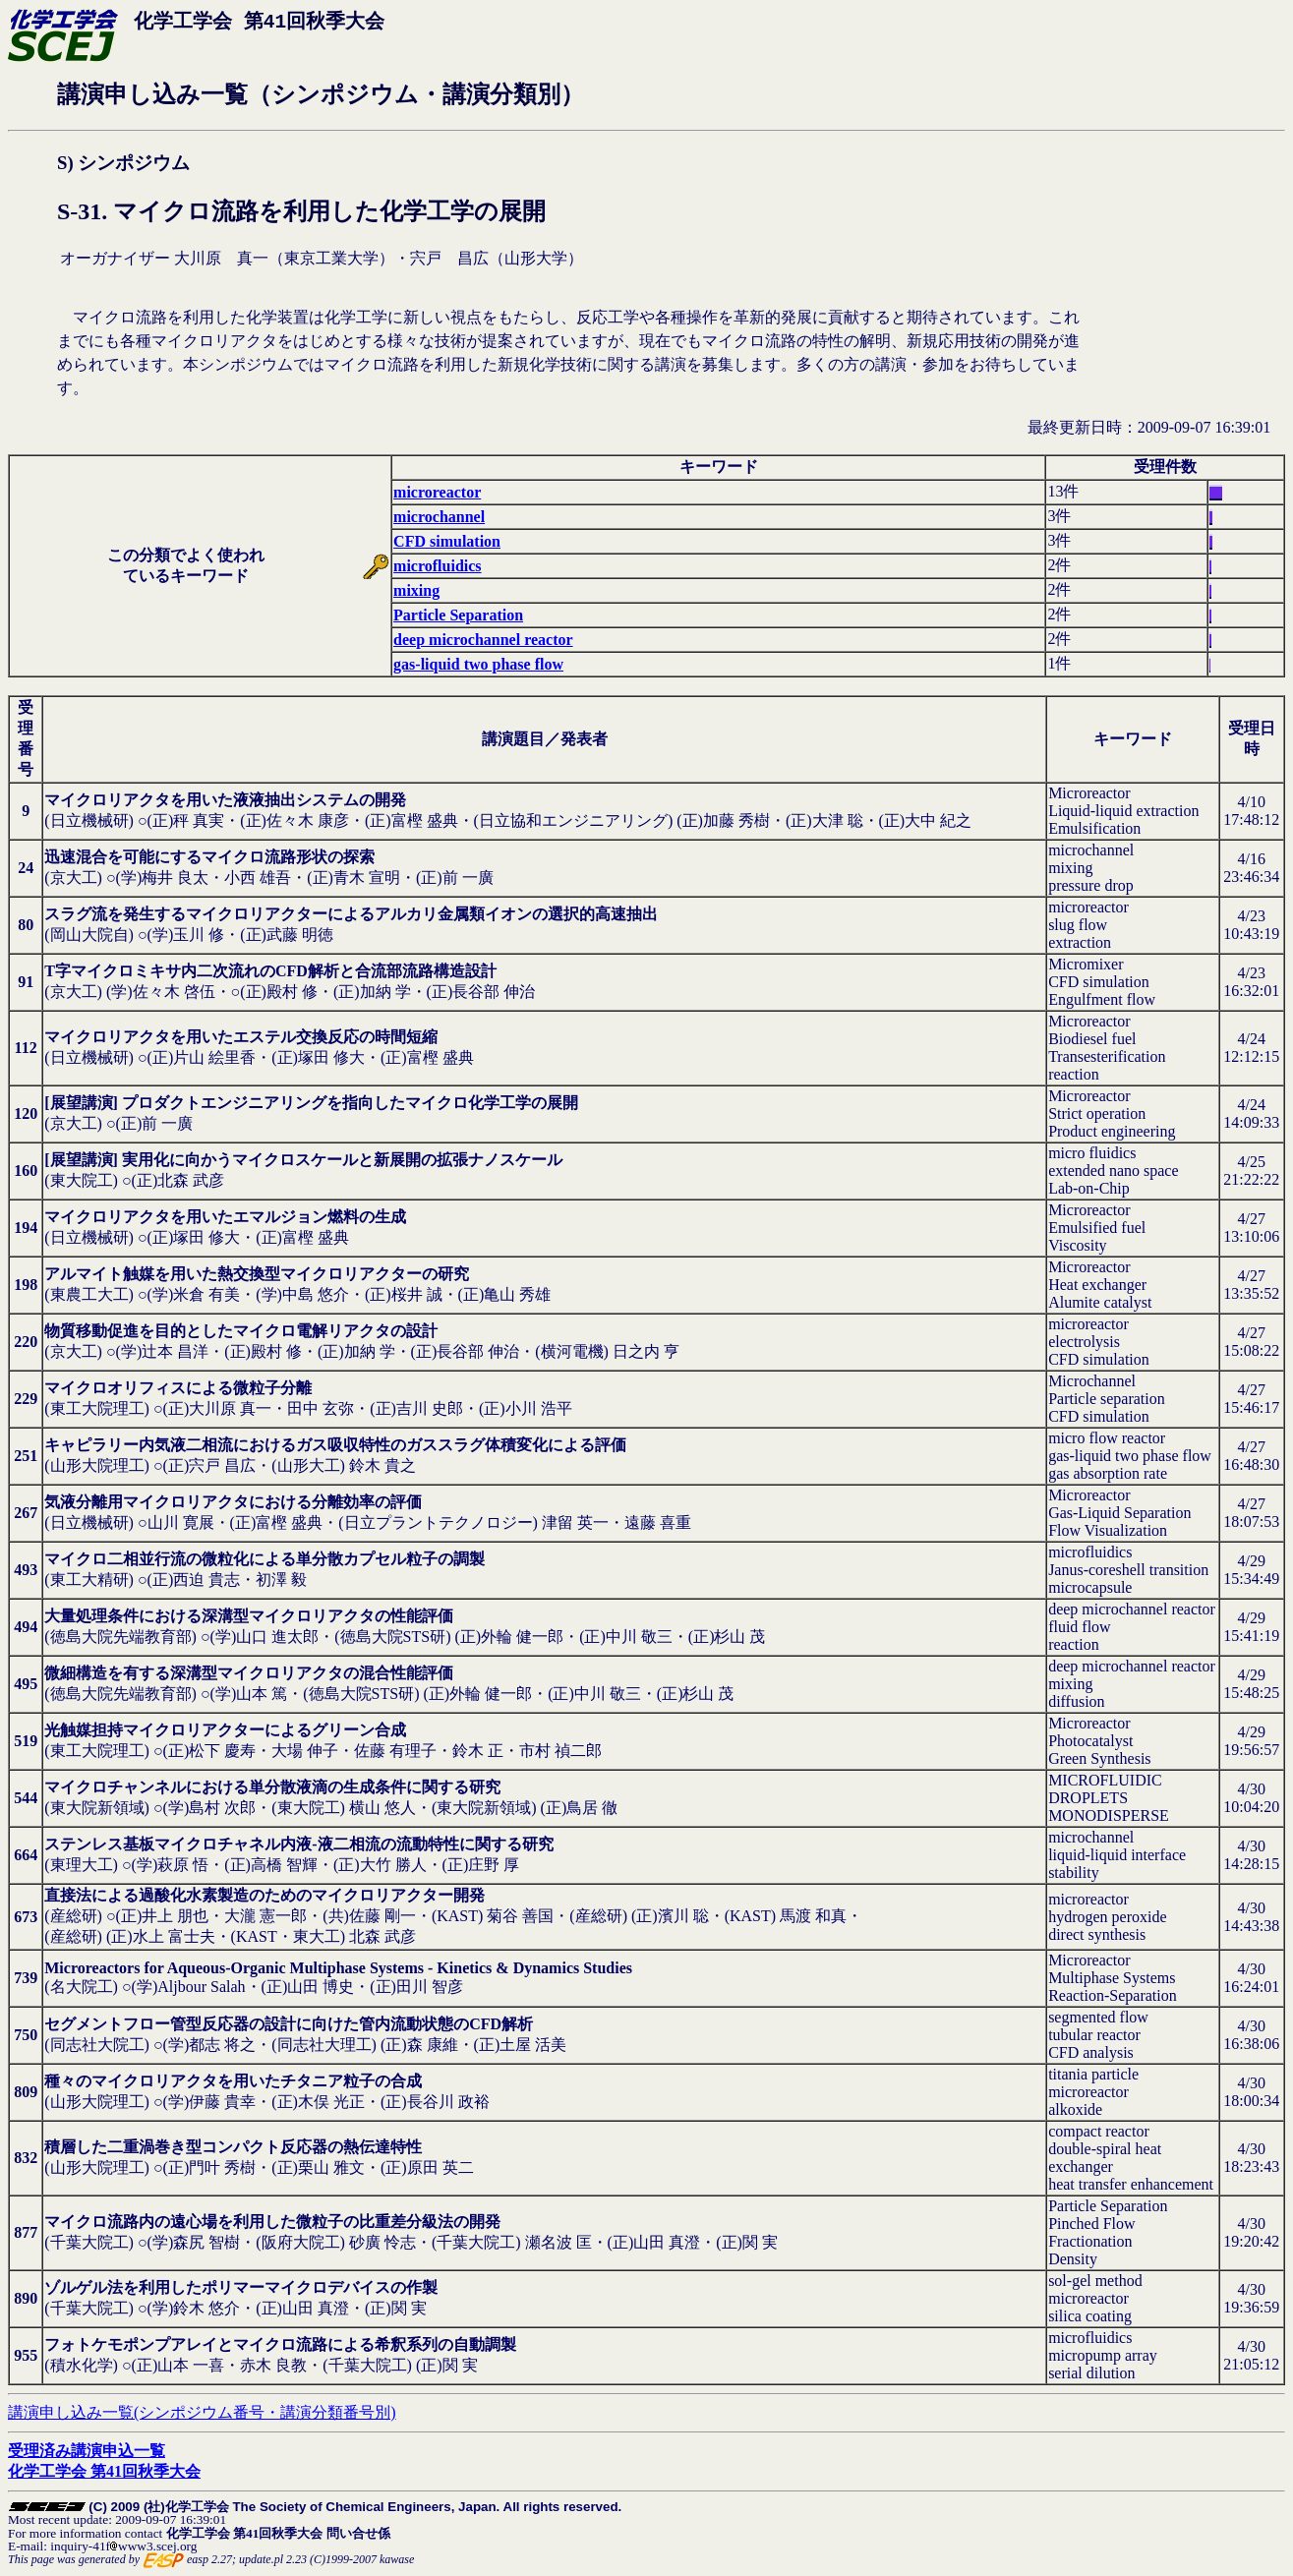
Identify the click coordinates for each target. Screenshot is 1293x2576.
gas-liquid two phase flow (478, 664)
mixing (416, 590)
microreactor (437, 492)
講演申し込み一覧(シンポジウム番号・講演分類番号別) (202, 2412)
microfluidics (437, 565)
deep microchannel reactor (482, 639)
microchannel (439, 516)
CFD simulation (446, 541)
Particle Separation (458, 615)
